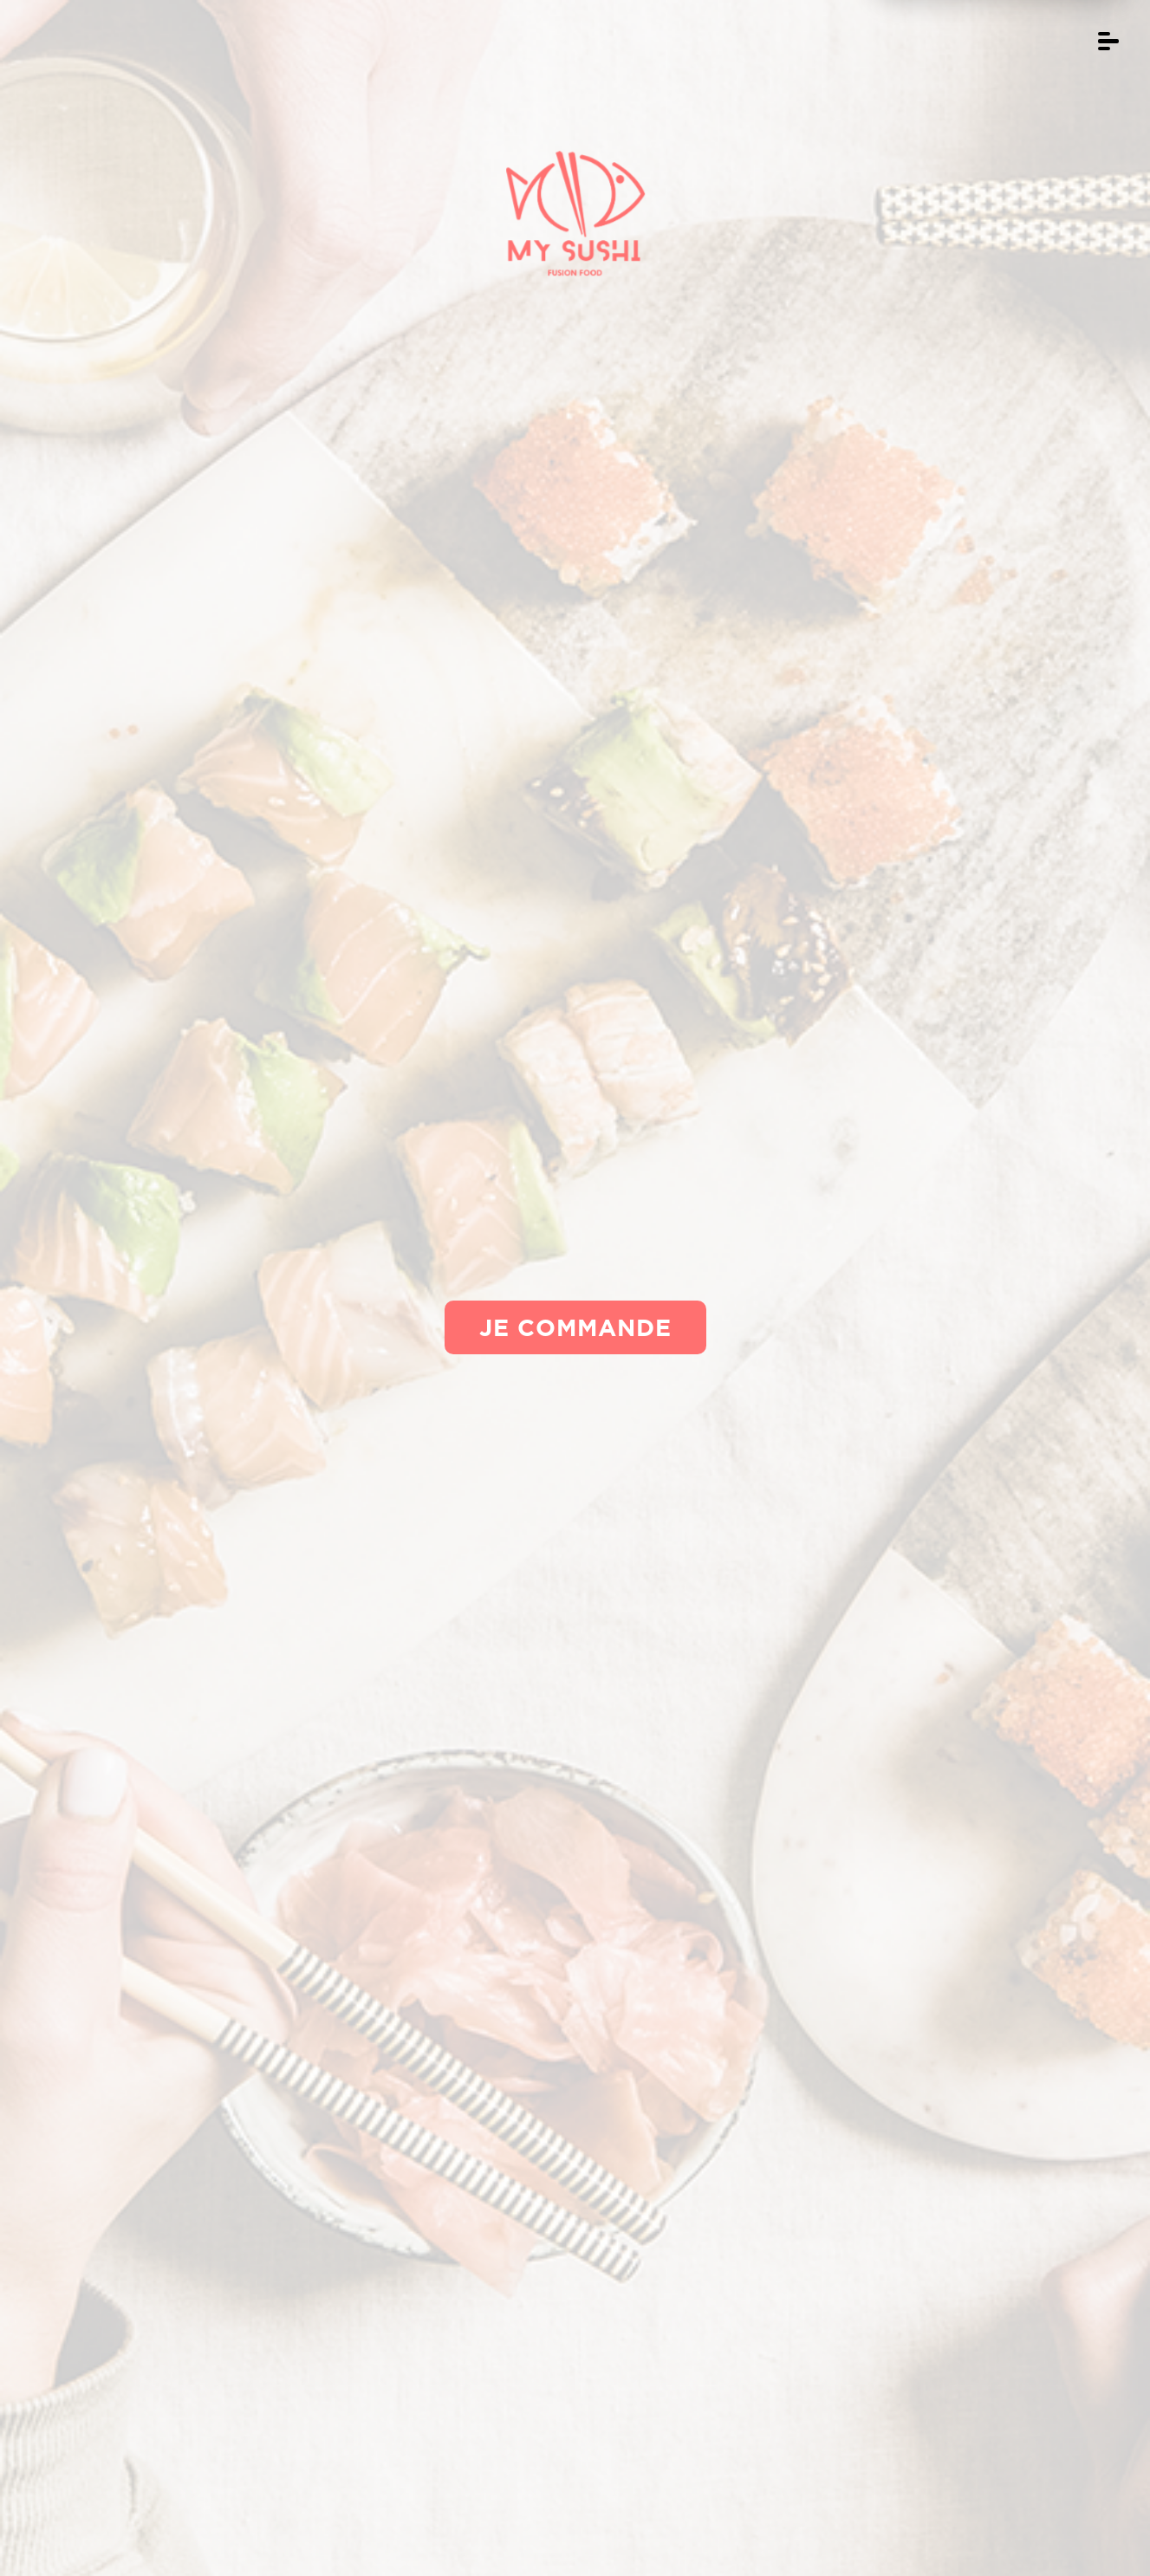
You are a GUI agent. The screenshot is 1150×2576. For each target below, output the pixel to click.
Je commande (575, 1327)
